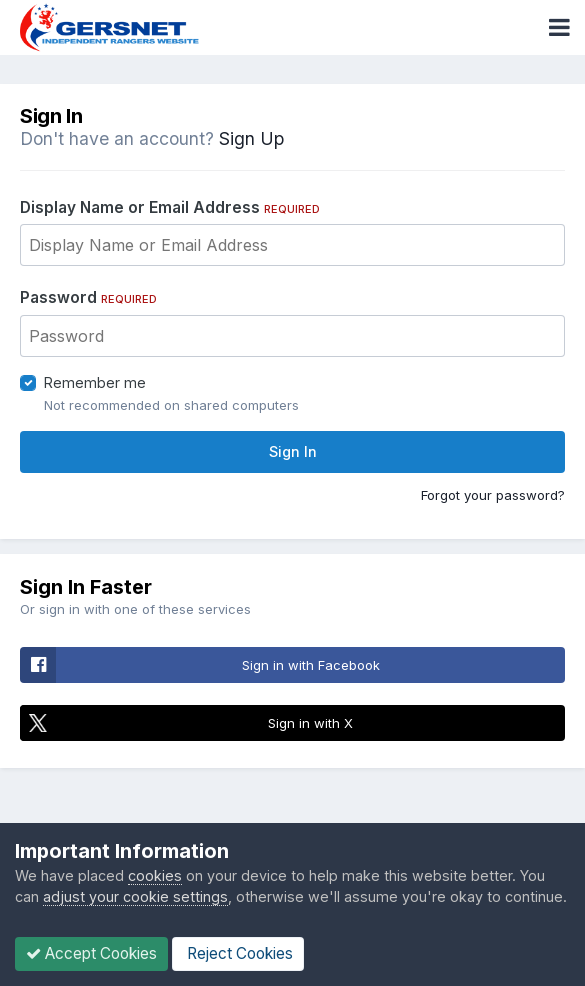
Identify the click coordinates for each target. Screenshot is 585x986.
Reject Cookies (238, 953)
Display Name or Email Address (170, 207)
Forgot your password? (493, 495)
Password (88, 297)
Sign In (293, 451)
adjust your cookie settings (135, 896)
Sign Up (251, 138)
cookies (155, 875)
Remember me (95, 382)
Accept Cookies (91, 953)
